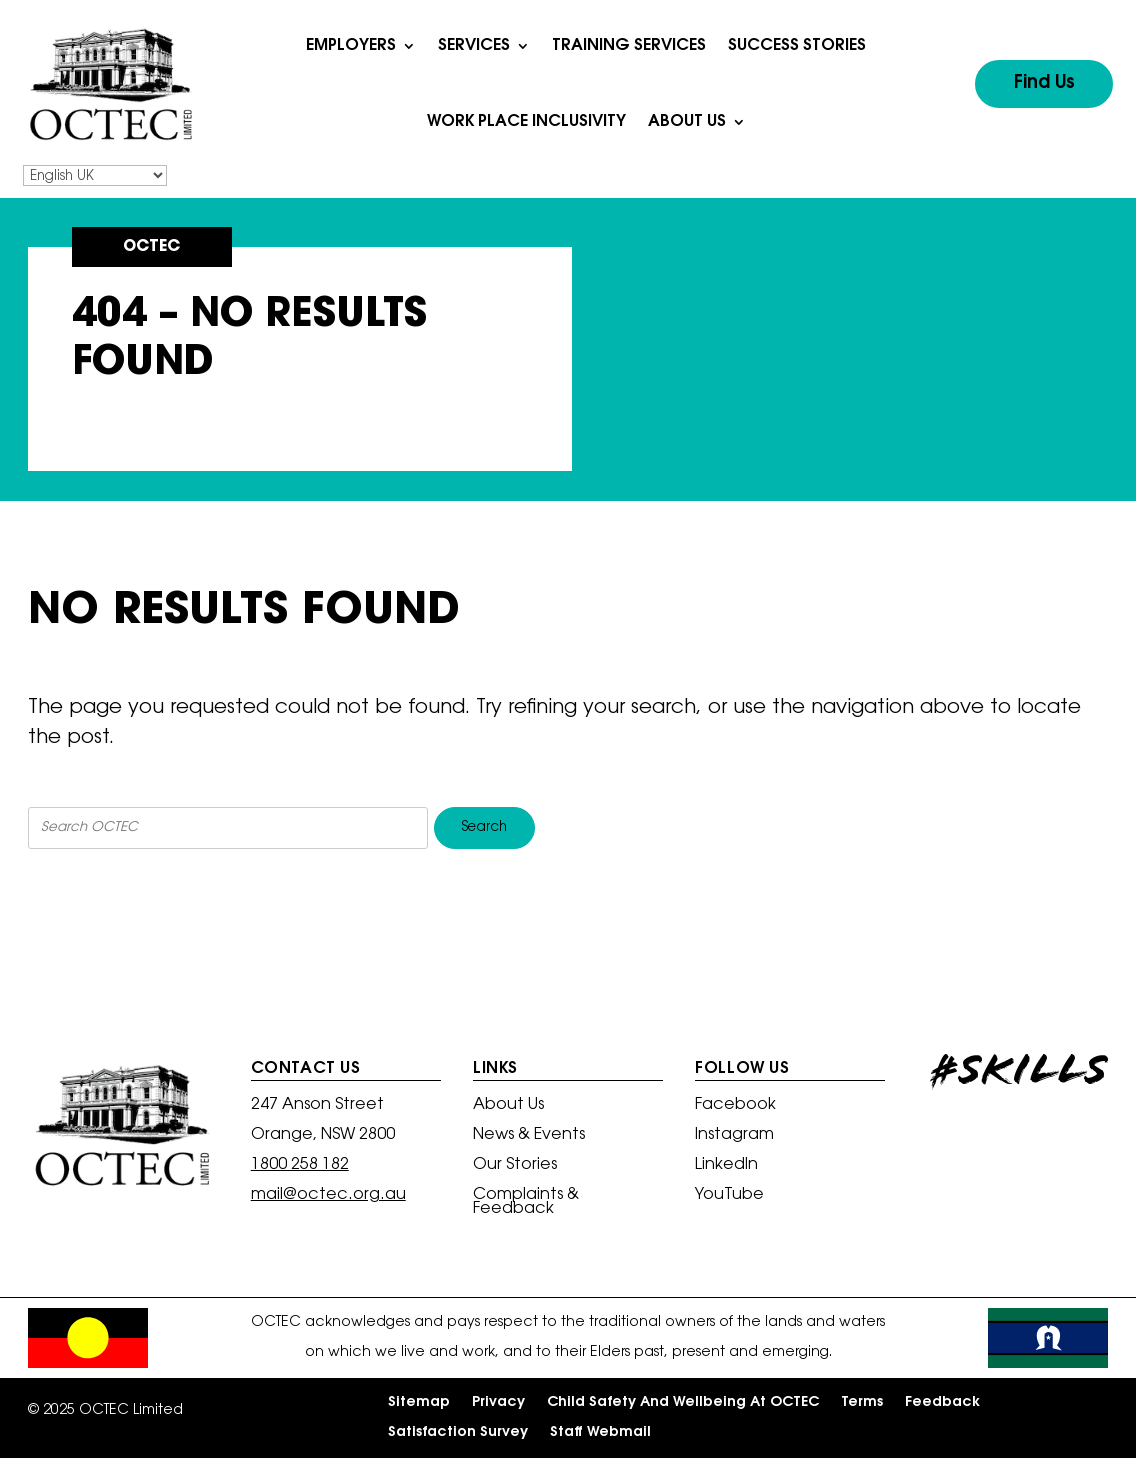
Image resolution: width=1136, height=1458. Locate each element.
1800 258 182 (300, 1165)
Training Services (629, 46)
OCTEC (151, 247)
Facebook (735, 1105)
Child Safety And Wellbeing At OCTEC (683, 1403)
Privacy (498, 1403)
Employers (351, 46)
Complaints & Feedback (526, 1202)
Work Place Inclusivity (526, 122)
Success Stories (797, 46)
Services (474, 46)
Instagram (734, 1135)
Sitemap (419, 1403)
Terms (862, 1403)
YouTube (729, 1195)
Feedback (942, 1403)
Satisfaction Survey (458, 1433)
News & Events (529, 1135)
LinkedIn (726, 1165)
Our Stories (515, 1165)
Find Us (1044, 84)
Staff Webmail (600, 1433)
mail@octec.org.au (328, 1195)
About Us (687, 122)
